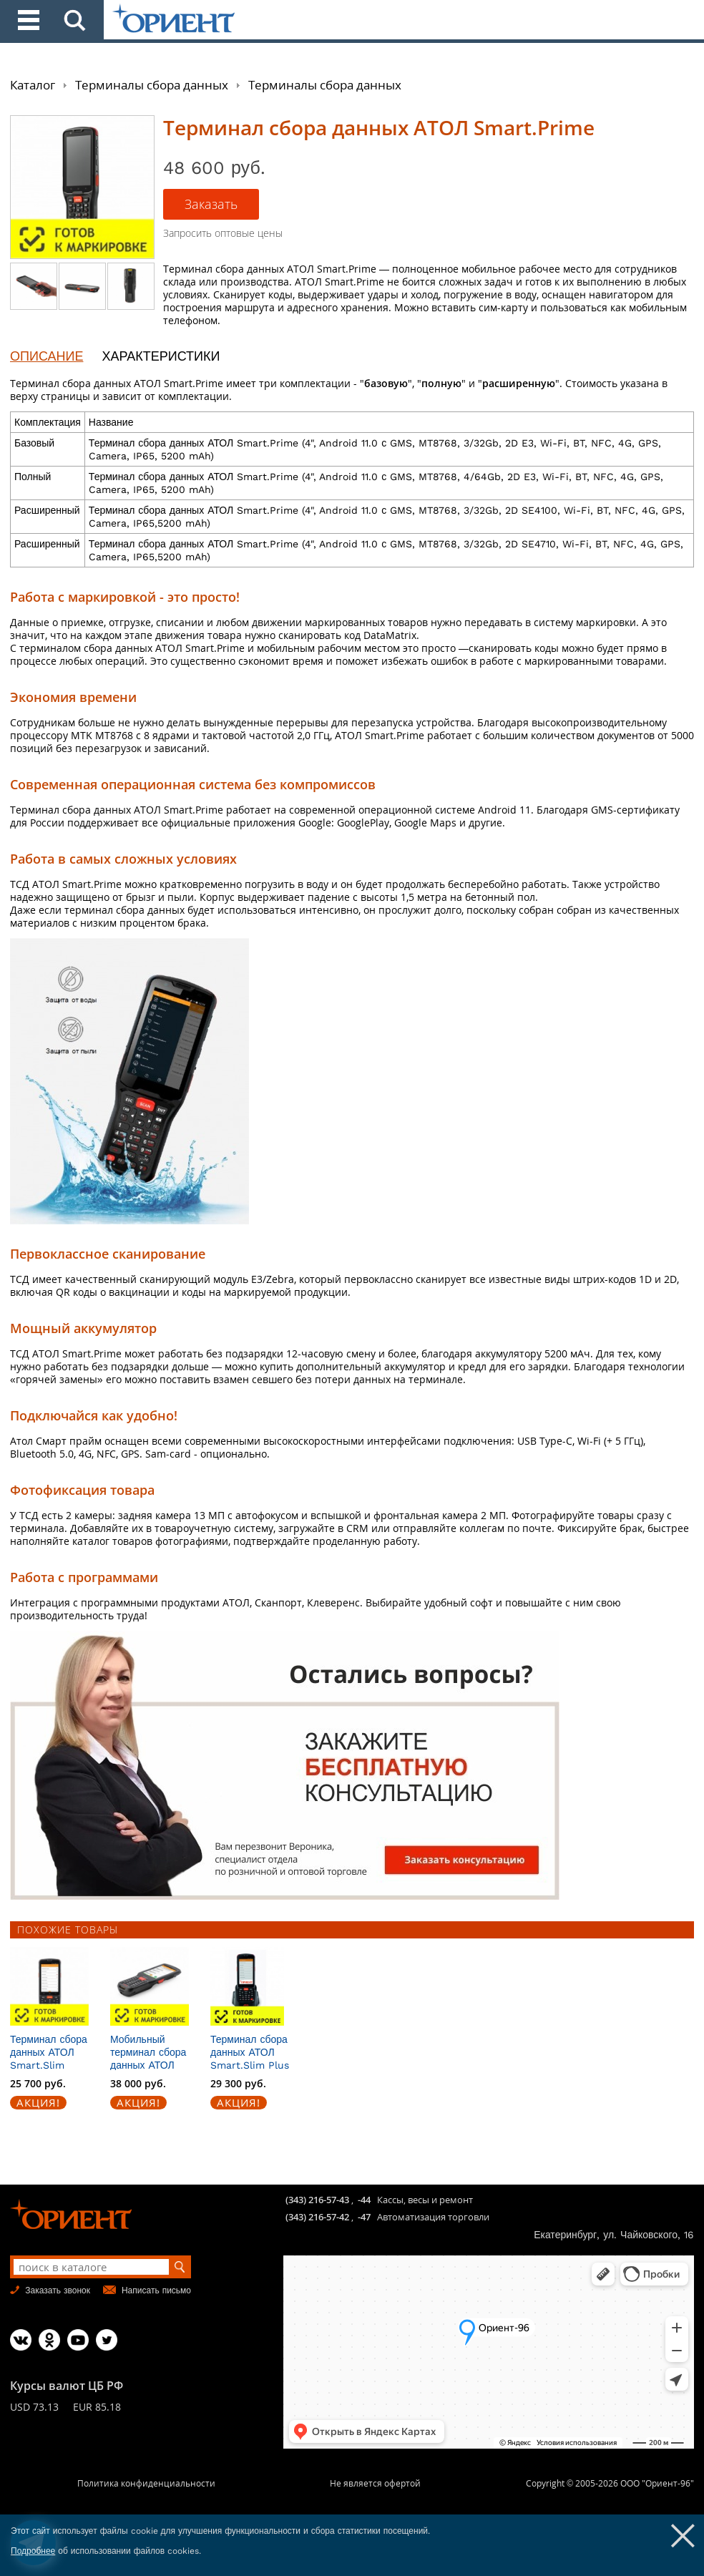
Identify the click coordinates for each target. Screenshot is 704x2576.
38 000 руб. (138, 2083)
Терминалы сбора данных (151, 85)
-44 (364, 2199)
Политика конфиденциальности (146, 2483)
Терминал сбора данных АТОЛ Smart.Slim (48, 2052)
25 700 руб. (38, 2083)
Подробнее (33, 2551)
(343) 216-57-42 (317, 2216)
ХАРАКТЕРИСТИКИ (161, 356)
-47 (364, 2216)
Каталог (32, 85)
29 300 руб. (238, 2083)
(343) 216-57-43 (317, 2199)
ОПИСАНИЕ (46, 356)
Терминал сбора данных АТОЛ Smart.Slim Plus (249, 2052)
